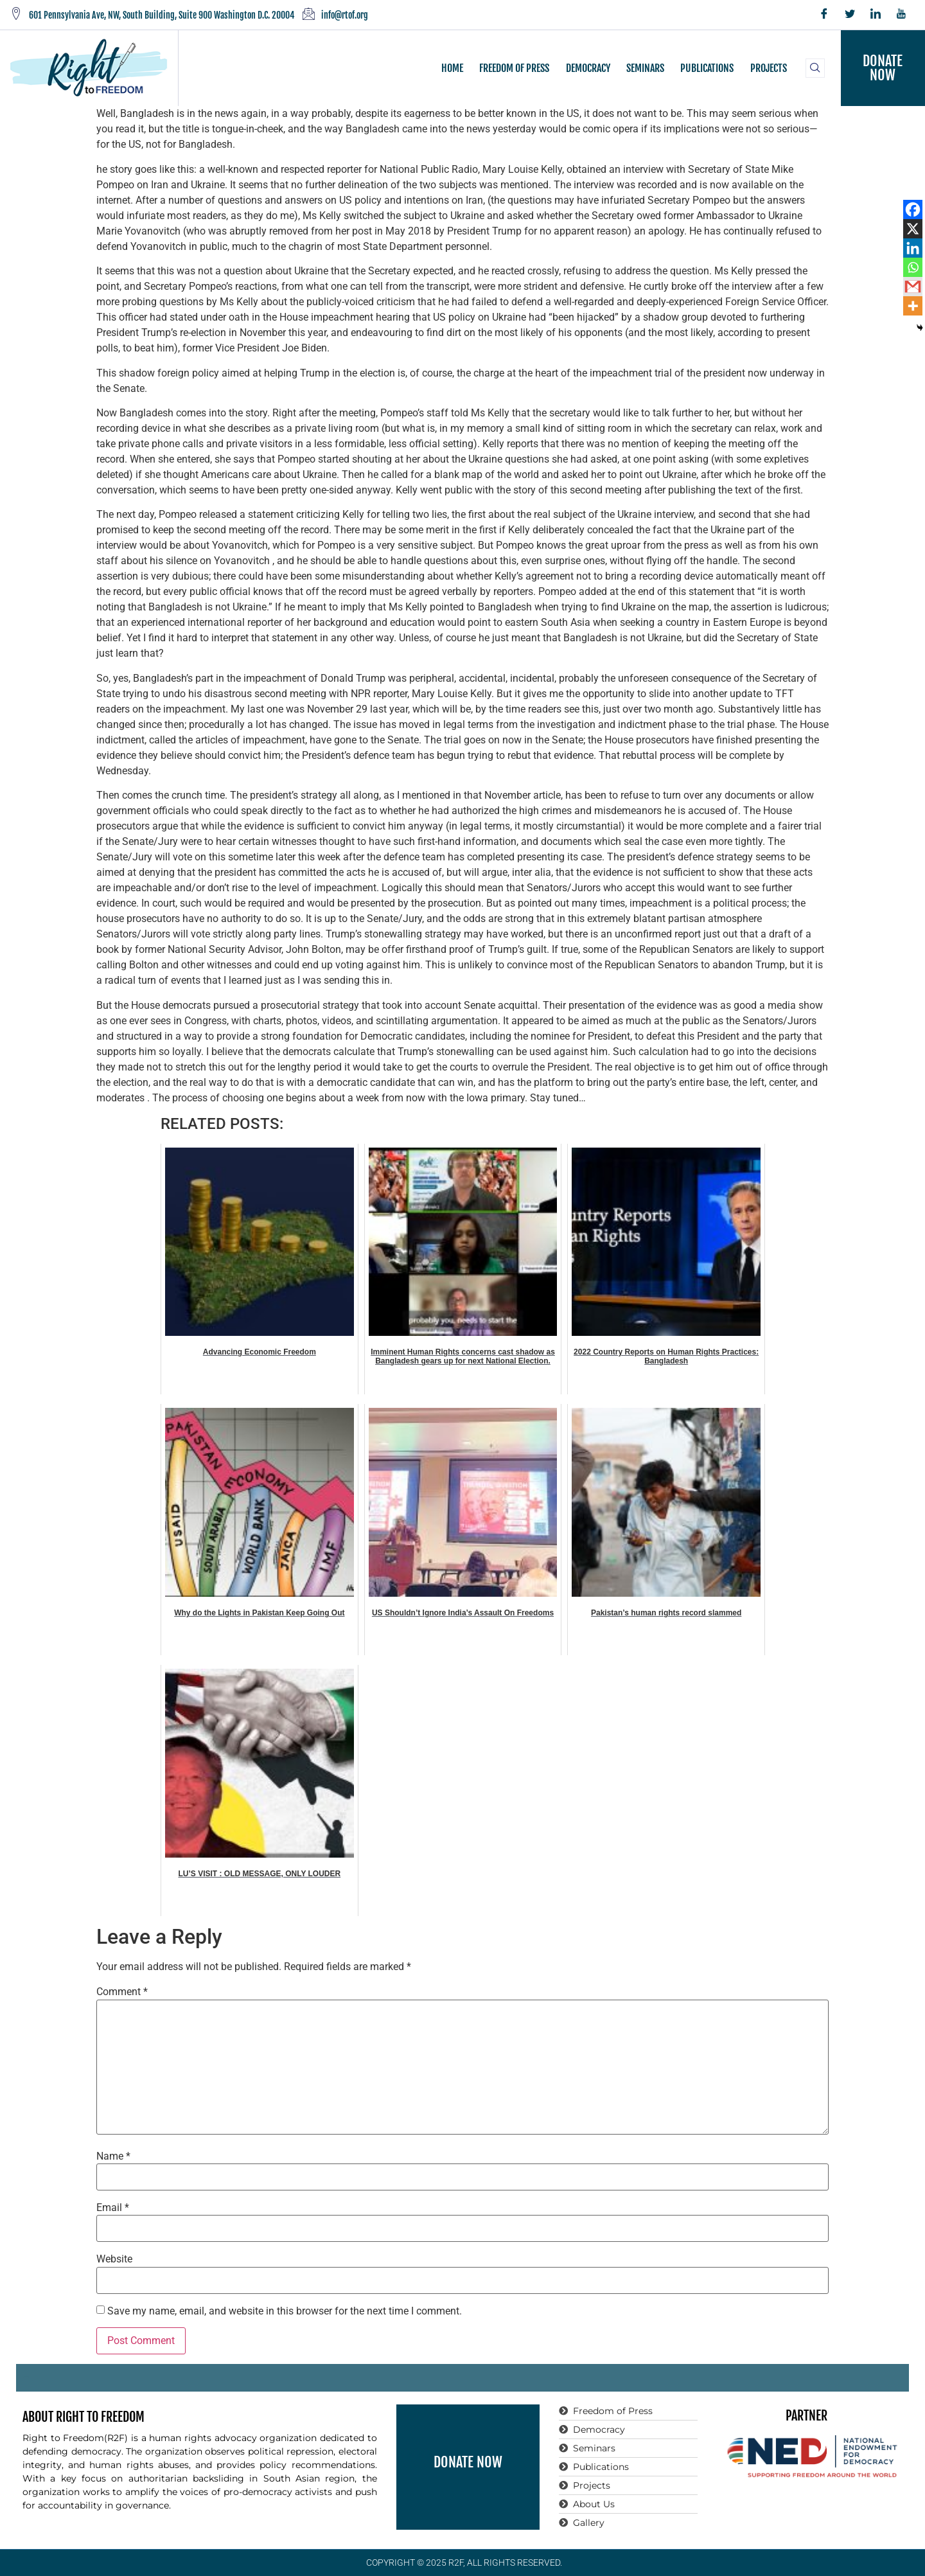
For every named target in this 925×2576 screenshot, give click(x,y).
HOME (453, 68)
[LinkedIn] (875, 14)
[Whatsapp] (912, 267)
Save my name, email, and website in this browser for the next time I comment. (284, 2311)
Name (113, 2156)
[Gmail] (912, 286)
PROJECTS (768, 68)
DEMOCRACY (588, 68)
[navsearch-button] (815, 68)
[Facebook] (824, 14)
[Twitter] (849, 14)
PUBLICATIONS (707, 68)
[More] (912, 305)
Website (114, 2259)
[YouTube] (901, 14)
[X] (912, 228)
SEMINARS (645, 68)
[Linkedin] (912, 248)
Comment (122, 1992)
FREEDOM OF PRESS (515, 68)
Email (112, 2208)
